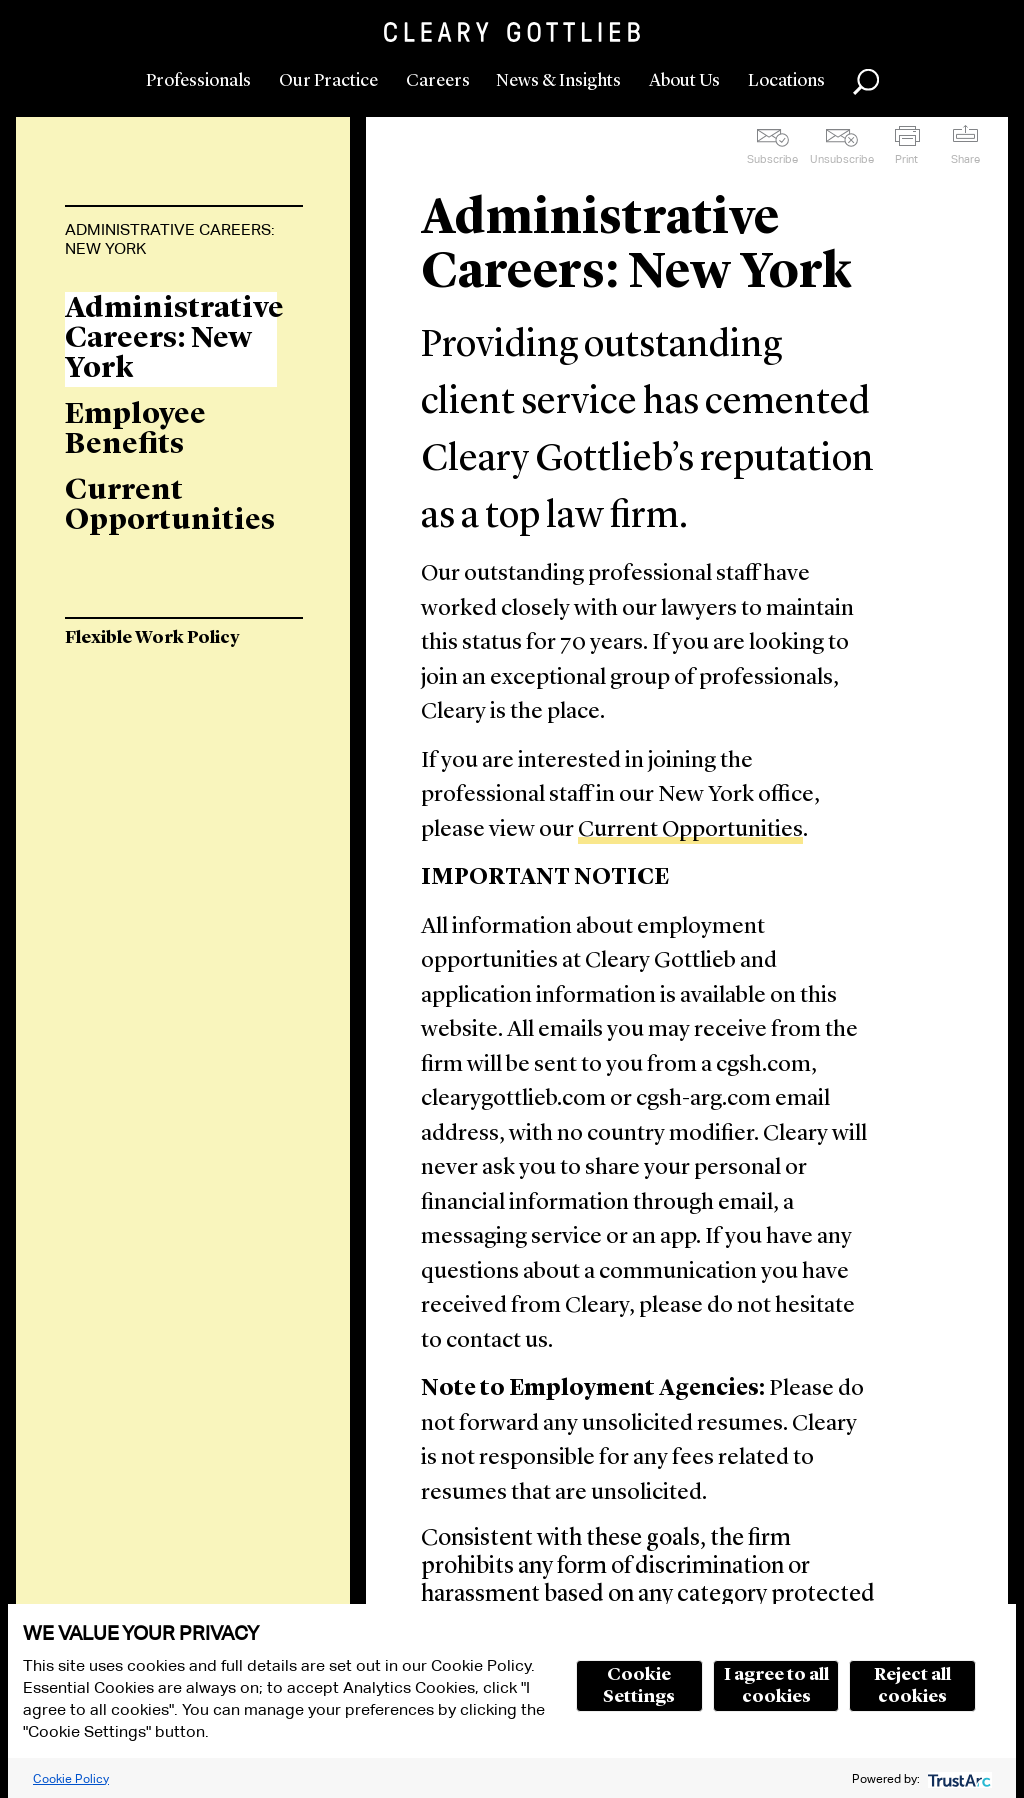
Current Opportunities (690, 830)
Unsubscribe (842, 159)
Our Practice (328, 81)
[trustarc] (957, 1778)
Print (906, 159)
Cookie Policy (71, 1778)
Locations (786, 81)
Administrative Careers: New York (170, 239)
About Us (684, 81)
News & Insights (558, 81)
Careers (438, 81)
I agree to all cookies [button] (776, 1686)
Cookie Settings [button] (639, 1686)
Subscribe (772, 159)
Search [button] (866, 82)
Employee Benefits (135, 430)
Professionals (198, 81)
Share (965, 159)
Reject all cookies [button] (912, 1686)
